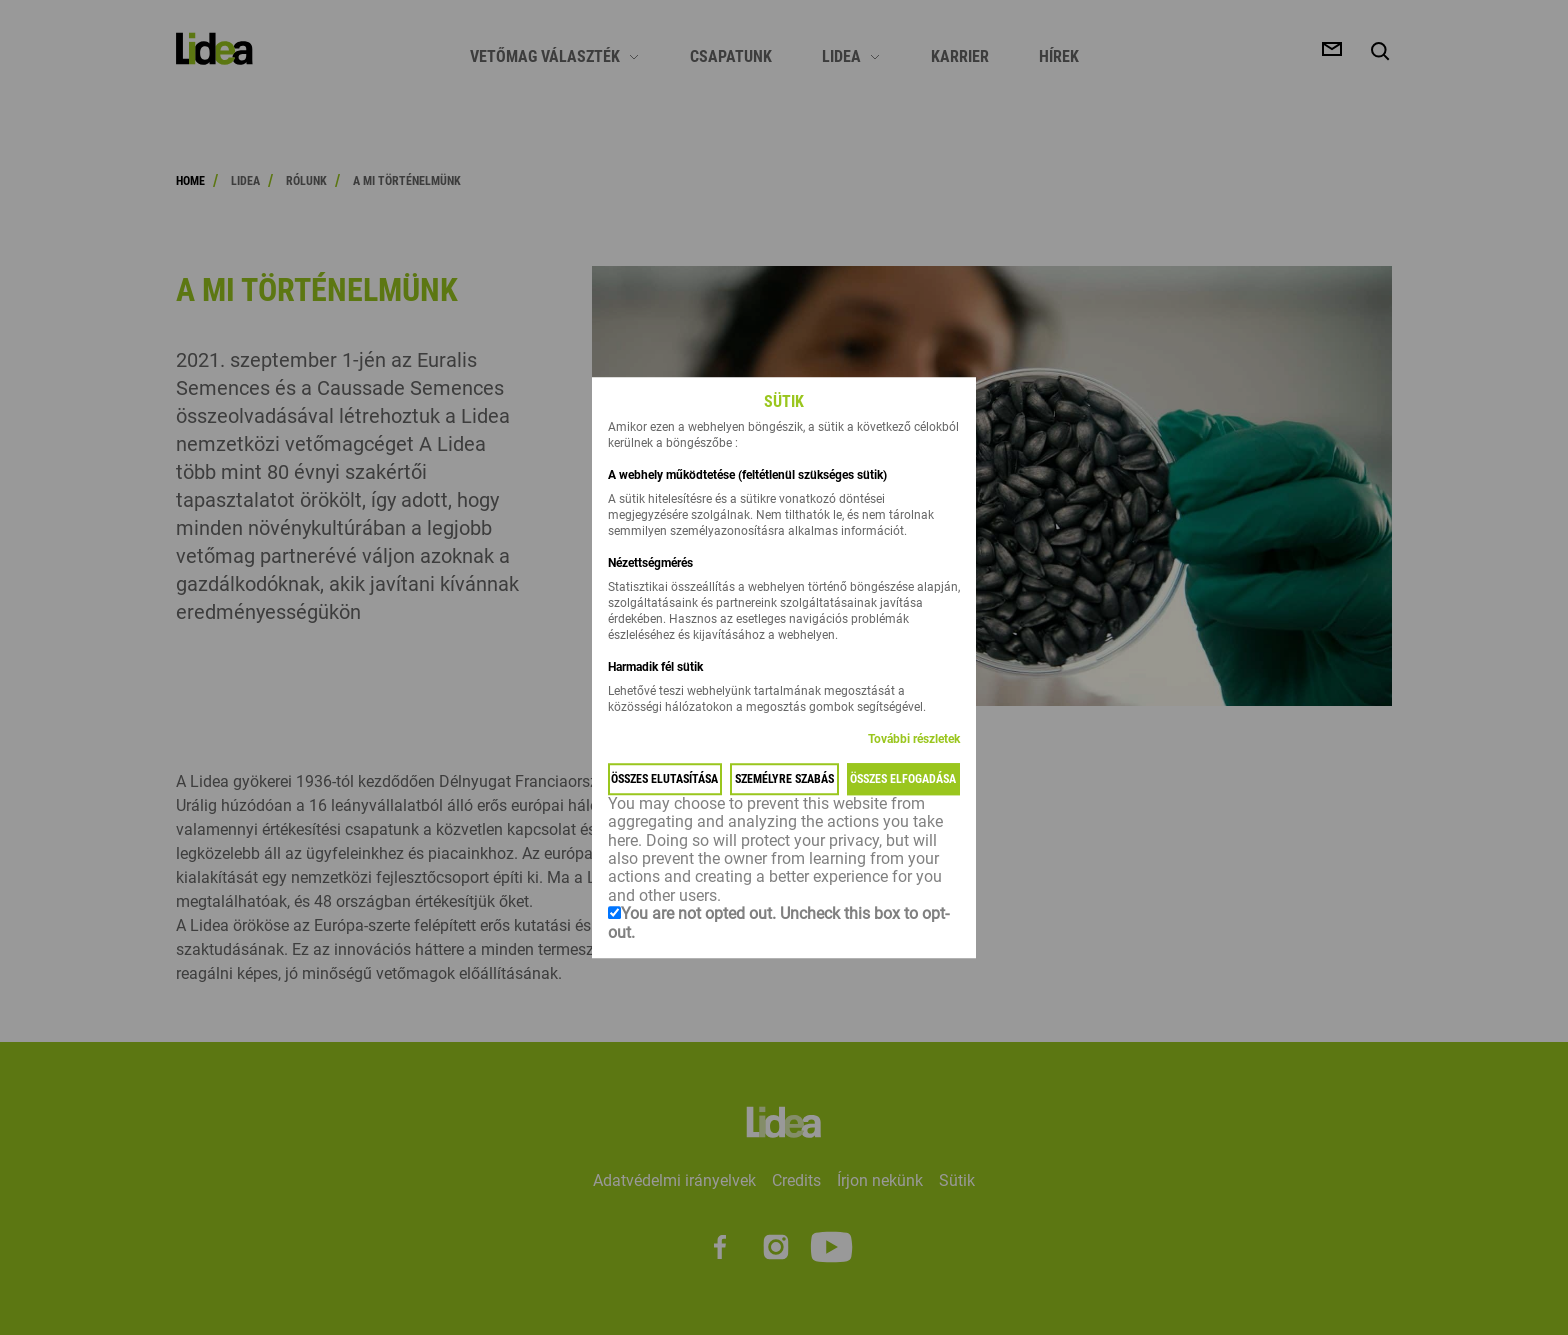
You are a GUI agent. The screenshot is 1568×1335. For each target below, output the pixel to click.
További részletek (914, 739)
